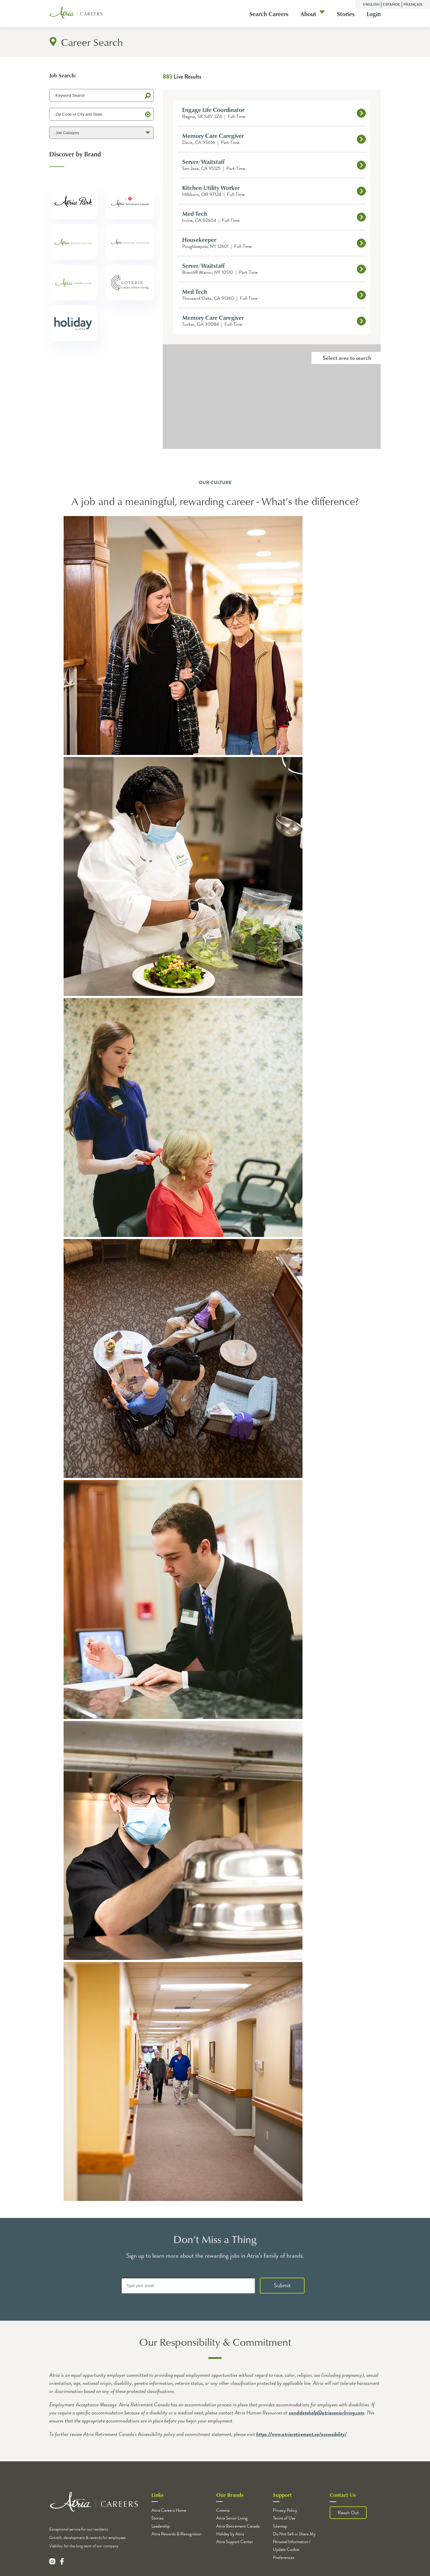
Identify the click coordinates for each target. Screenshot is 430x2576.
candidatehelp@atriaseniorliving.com (326, 2412)
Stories (346, 14)
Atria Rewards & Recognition (176, 2534)
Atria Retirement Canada (237, 2526)
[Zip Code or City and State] (101, 114)
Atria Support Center (234, 2541)
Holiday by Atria (230, 2534)
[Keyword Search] (101, 95)
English (371, 4)
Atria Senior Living (232, 2518)
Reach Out (348, 2512)
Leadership (160, 2526)
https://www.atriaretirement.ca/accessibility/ (301, 2434)
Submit (282, 2285)
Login (374, 14)
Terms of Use (284, 2518)
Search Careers (268, 14)
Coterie (223, 2510)
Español (391, 4)
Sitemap (280, 2526)
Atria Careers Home (168, 2510)
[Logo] (76, 13)
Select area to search (346, 357)
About (308, 14)
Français (413, 4)
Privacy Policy (285, 2510)
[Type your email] (188, 2286)
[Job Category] (101, 133)
